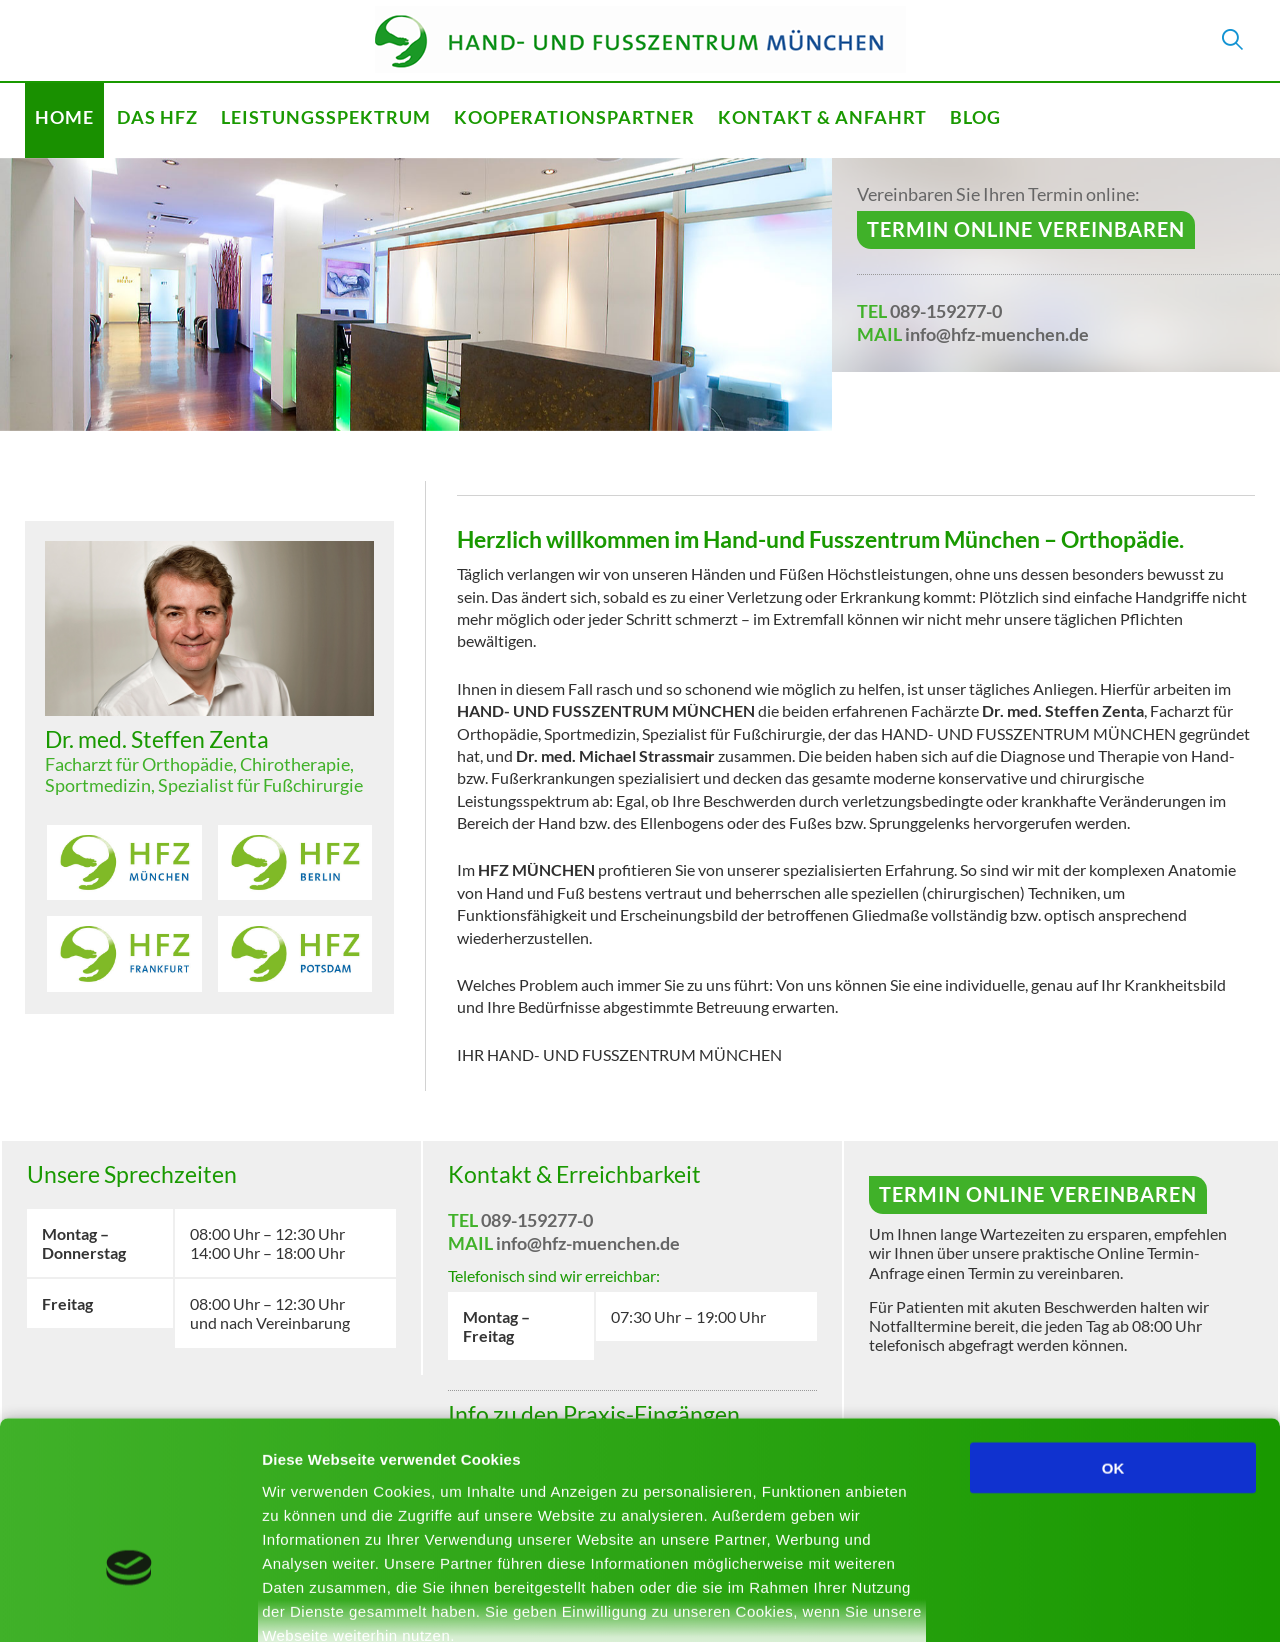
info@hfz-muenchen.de (997, 334)
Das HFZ (157, 117)
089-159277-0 (946, 311)
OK (1113, 1333)
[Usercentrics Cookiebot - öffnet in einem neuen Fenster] (129, 1603)
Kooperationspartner (574, 117)
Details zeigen (1063, 1602)
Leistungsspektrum (326, 117)
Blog (975, 117)
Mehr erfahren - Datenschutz (370, 1524)
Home (64, 117)
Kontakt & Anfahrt (822, 117)
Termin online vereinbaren (1026, 229)
